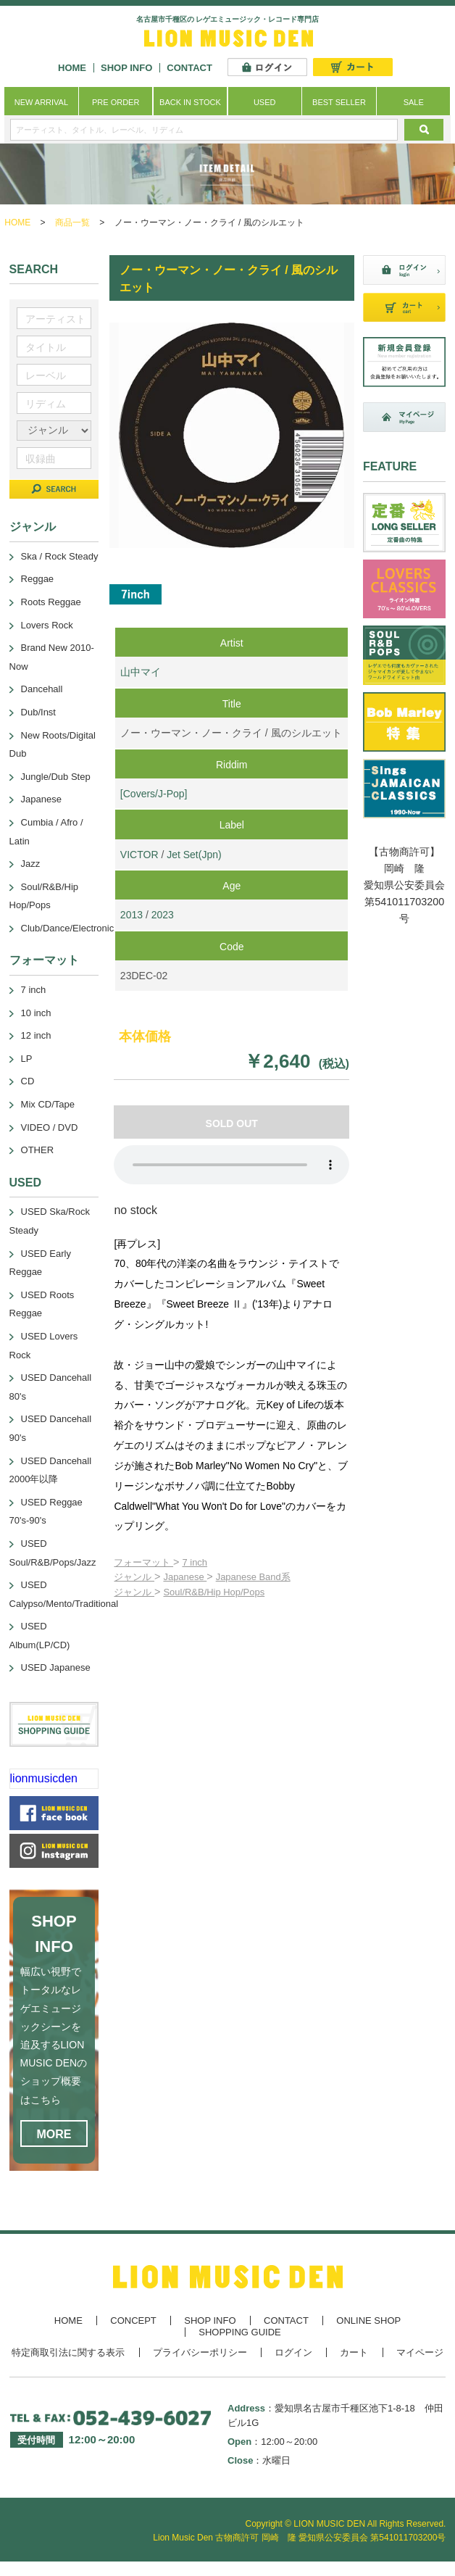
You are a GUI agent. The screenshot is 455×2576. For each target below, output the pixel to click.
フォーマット (143, 1562)
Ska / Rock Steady (60, 556)
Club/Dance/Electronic (67, 928)
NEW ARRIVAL (41, 102)
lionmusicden (44, 1778)
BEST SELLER (339, 102)
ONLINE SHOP (368, 2320)
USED (265, 102)
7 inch (194, 1562)
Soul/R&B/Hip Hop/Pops (213, 1592)
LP (27, 1058)
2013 (131, 915)
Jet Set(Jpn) (194, 854)
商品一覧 (72, 222)
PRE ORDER (115, 102)
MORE (53, 2134)
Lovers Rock (47, 625)
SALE (414, 102)
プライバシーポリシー (200, 2352)
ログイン (293, 2352)
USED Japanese (56, 1667)
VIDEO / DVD (49, 1127)
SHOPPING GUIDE (239, 2332)
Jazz (31, 863)
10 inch (36, 1012)
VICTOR (139, 854)
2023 (162, 915)
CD (28, 1081)
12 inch (36, 1035)
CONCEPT (133, 2320)
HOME (72, 67)
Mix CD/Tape (48, 1104)
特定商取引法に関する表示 (68, 2352)
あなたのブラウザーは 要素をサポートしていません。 (231, 1164)
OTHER (37, 1149)
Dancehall (42, 689)
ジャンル (134, 1576)
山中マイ (140, 672)
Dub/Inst (38, 712)
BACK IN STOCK (190, 102)
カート (354, 2352)
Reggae (37, 578)
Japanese (184, 1576)
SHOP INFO (126, 67)
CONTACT (189, 67)
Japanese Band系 (253, 1576)
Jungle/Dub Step (56, 776)
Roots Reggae (51, 602)
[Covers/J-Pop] (154, 793)
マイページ (419, 2352)
